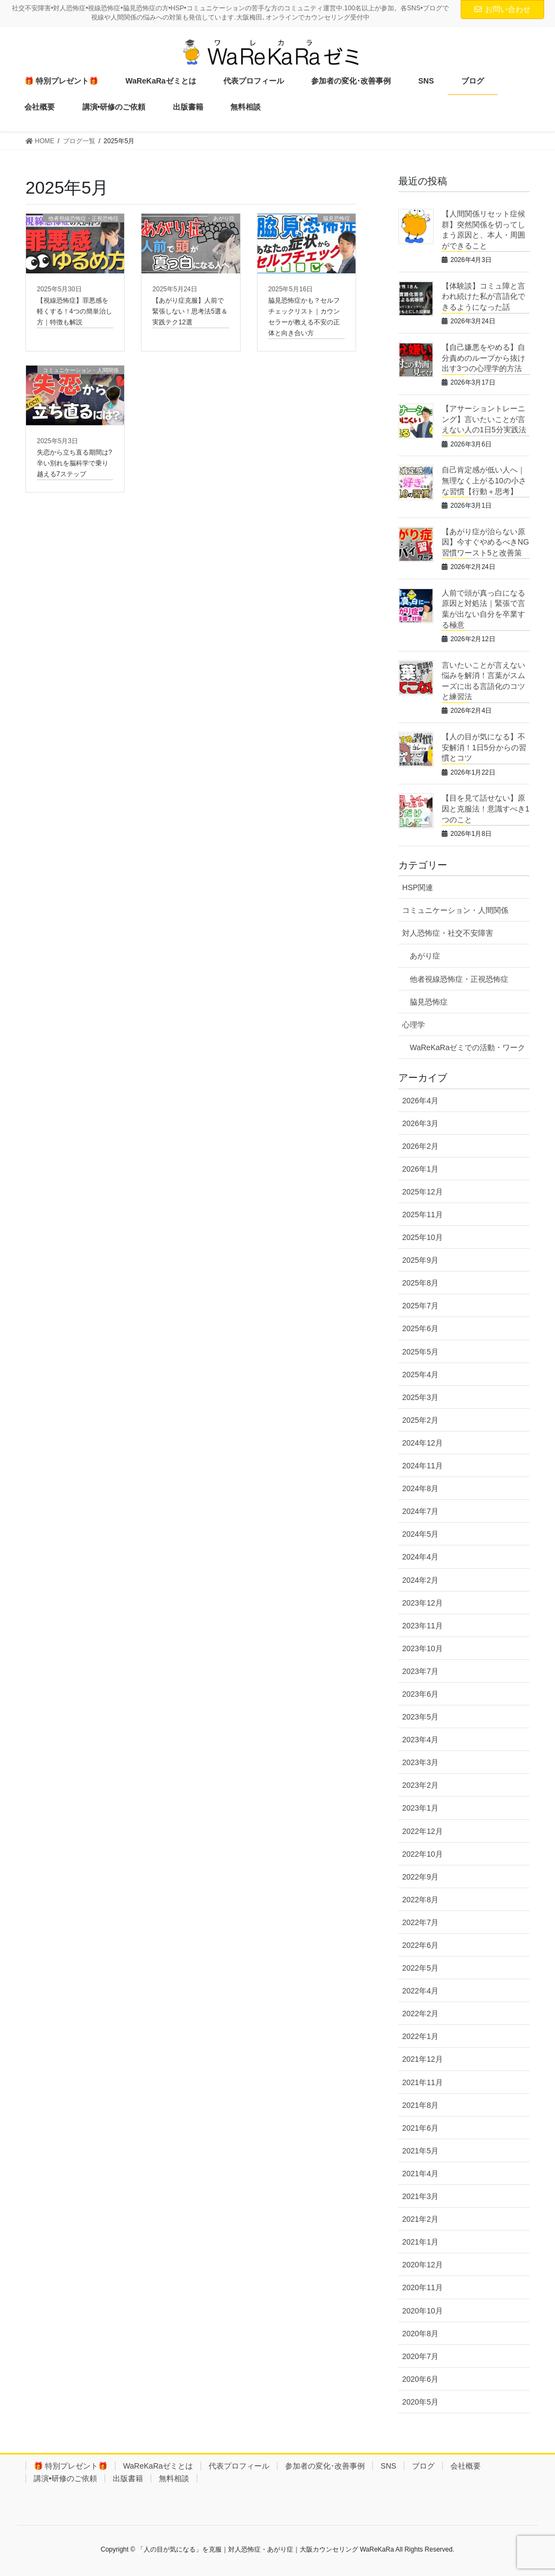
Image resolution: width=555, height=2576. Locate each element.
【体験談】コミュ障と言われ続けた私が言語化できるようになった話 (483, 296)
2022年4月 (420, 1990)
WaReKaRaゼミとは (158, 2466)
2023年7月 (420, 1671)
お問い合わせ (502, 9)
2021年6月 (420, 2128)
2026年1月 (420, 1169)
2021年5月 (420, 2150)
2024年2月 (420, 1580)
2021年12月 (422, 2059)
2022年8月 (420, 1899)
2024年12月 (422, 1443)
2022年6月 (420, 1945)
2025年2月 (420, 1420)
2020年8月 (420, 2333)
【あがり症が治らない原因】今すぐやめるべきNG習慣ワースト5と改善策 (485, 542)
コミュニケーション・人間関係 (455, 910)
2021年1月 (420, 2242)
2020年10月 (422, 2310)
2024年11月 (422, 1465)
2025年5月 (420, 1351)
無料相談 (174, 2478)
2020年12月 (422, 2264)
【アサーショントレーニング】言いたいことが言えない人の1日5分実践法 (484, 419)
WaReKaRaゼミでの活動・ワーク (467, 1047)
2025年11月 (422, 1214)
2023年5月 (420, 1716)
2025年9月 (420, 1260)
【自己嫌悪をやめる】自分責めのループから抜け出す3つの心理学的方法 (483, 358)
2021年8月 (420, 2105)
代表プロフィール (239, 2466)
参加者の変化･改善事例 (325, 2466)
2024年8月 (420, 1488)
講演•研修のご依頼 (65, 2478)
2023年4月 (420, 1739)
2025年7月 (420, 1305)
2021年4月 (420, 2173)
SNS (388, 2466)
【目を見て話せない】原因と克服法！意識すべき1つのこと (486, 808)
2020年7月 (420, 2356)
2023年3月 (420, 1762)
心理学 (413, 1024)
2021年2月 (420, 2219)
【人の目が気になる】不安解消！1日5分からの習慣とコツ (484, 747)
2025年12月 (422, 1191)
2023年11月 (422, 1625)
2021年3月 (420, 2196)
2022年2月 (420, 2013)
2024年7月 (420, 1511)
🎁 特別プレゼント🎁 (70, 2466)
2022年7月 (420, 1922)
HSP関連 (417, 887)
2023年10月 (422, 1648)
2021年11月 (422, 2082)
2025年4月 (420, 1374)
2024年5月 (420, 1534)
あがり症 (425, 955)
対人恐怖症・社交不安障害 (447, 933)
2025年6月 (420, 1328)
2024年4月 (420, 1556)
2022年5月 (420, 1968)
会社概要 (465, 2466)
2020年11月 (422, 2287)
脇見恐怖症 (429, 1002)
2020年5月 (420, 2402)
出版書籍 (128, 2478)
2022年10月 (422, 1854)
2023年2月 (420, 1785)
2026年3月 (420, 1123)
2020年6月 (420, 2379)
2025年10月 (422, 1237)
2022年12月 (422, 1831)
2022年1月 (420, 2036)
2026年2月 (420, 1146)
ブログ (423, 2466)
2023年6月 (420, 1694)
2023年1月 (420, 1808)
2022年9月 (420, 1876)
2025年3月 (420, 1397)
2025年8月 (420, 1283)
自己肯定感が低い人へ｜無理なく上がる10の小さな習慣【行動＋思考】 (484, 480)
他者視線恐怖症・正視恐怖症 (459, 979)
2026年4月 (420, 1100)
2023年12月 (422, 1603)
